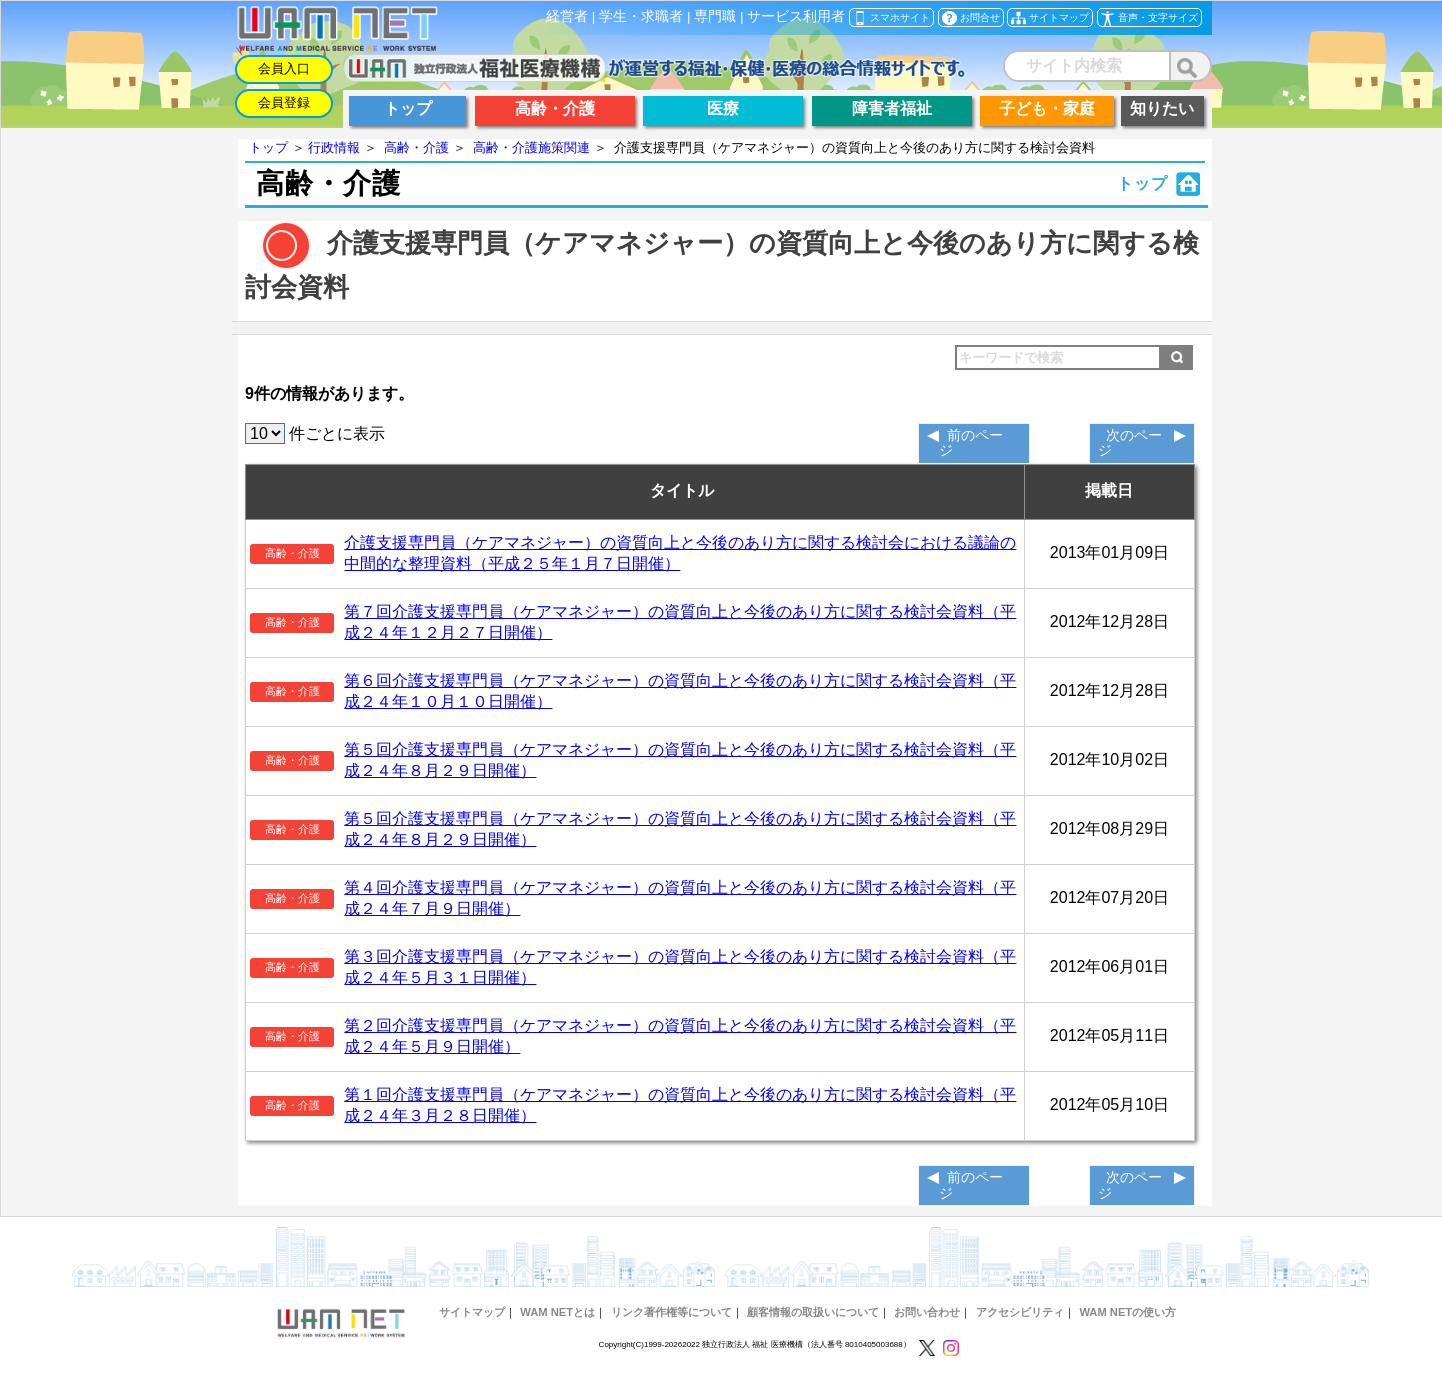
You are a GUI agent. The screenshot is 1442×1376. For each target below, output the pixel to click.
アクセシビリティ (1020, 1312)
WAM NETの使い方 (1127, 1312)
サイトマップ (472, 1312)
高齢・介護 (416, 147)
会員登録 (284, 102)
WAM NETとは (557, 1312)
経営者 (567, 16)
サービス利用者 (796, 16)
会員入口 (284, 68)
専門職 (715, 16)
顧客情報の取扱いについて (813, 1312)
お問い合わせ (927, 1312)
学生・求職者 (641, 16)
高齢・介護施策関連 (531, 147)
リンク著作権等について (671, 1312)
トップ (268, 147)
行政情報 (334, 147)
